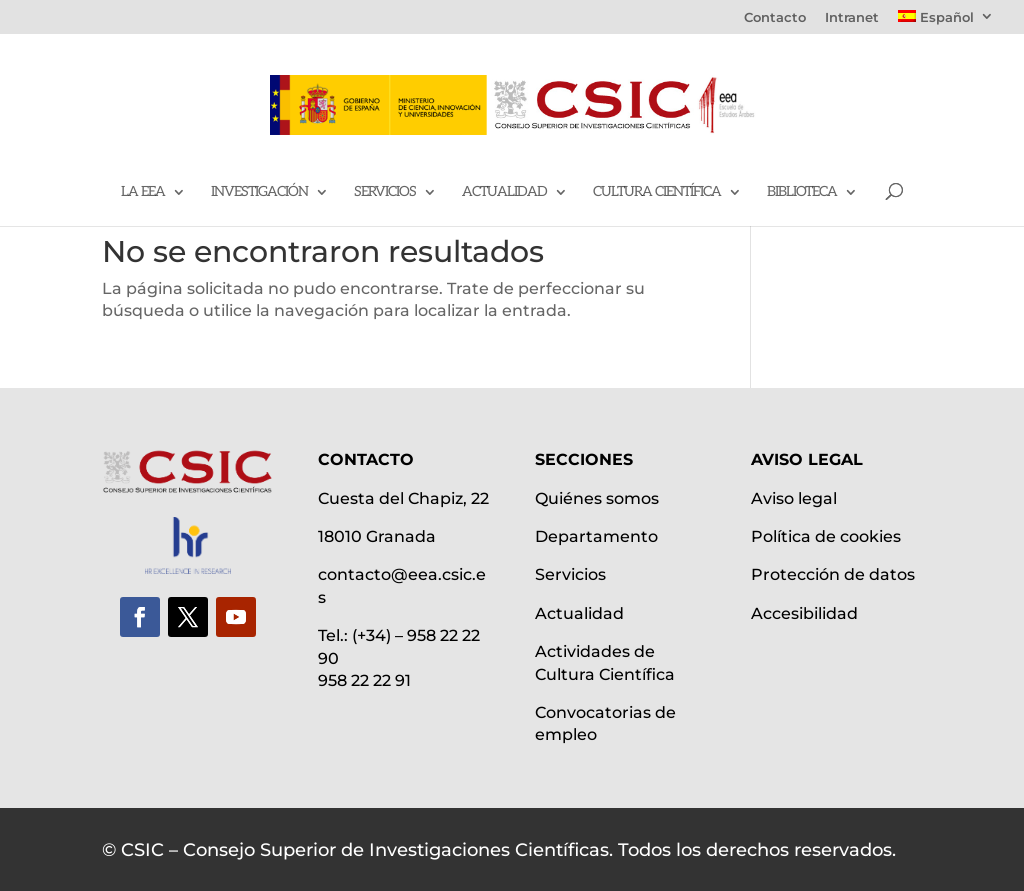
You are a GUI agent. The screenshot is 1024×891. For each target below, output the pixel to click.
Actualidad (504, 192)
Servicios (385, 192)
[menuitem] (946, 22)
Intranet (852, 18)
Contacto (775, 18)
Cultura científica (657, 192)
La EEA (143, 192)
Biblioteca (802, 192)
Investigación (259, 192)
